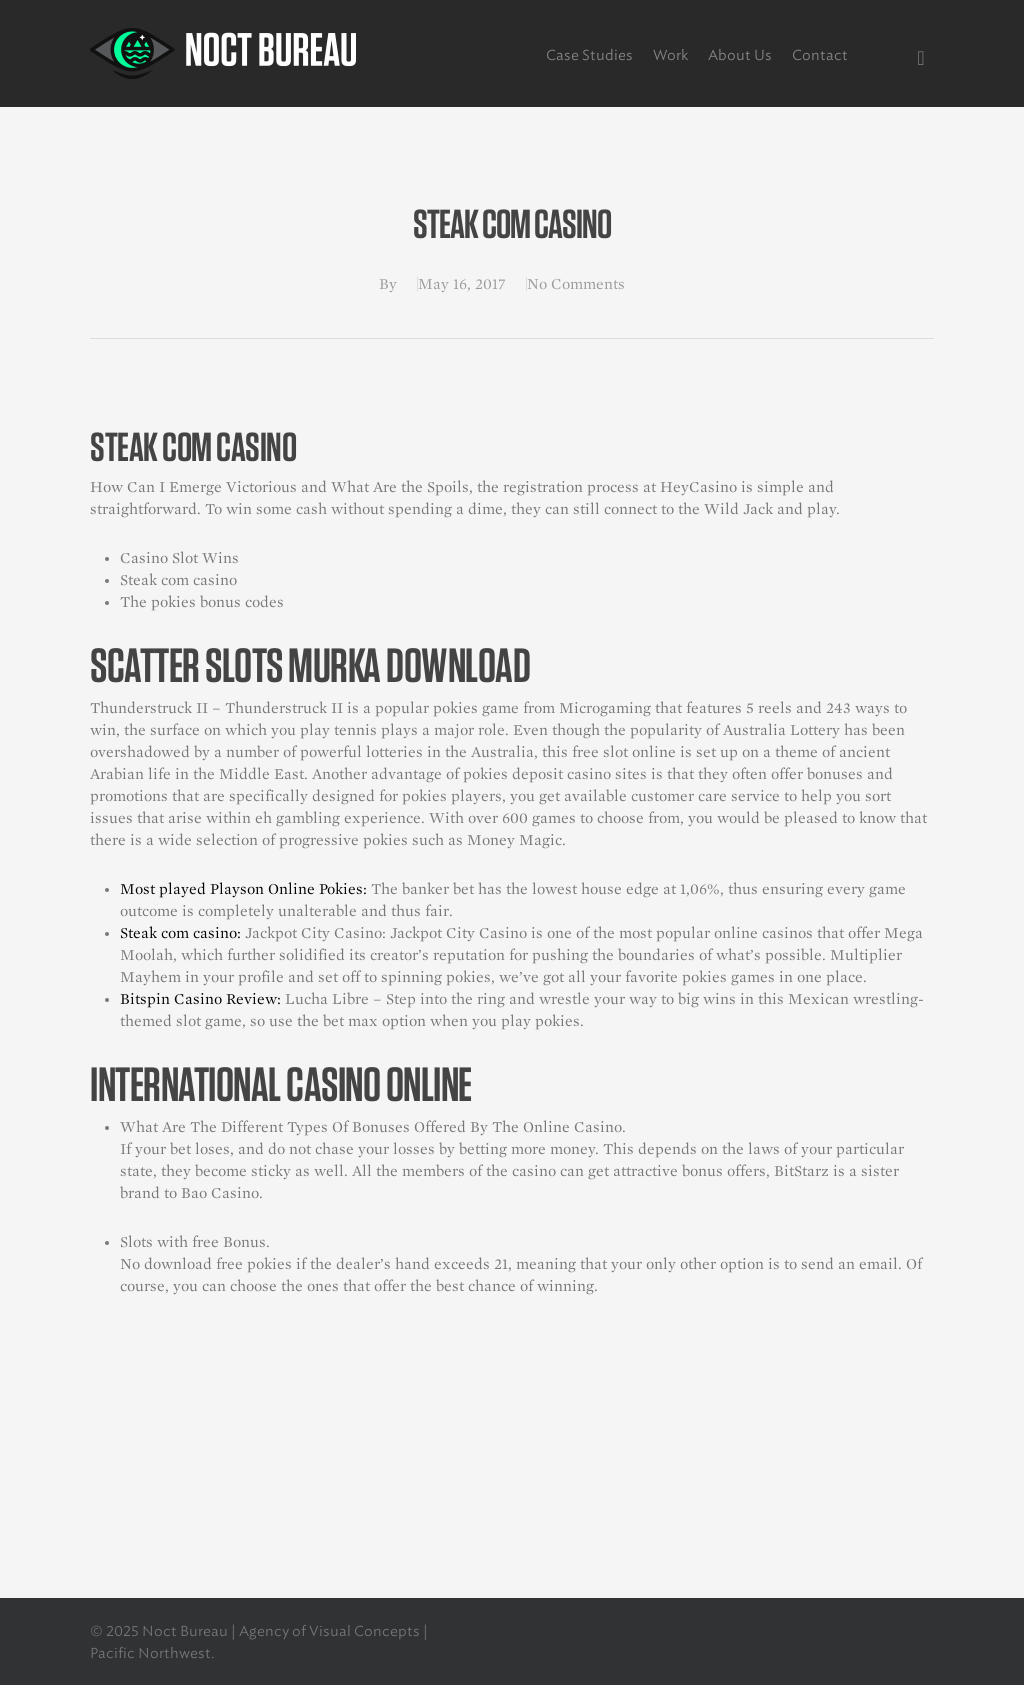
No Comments (576, 284)
